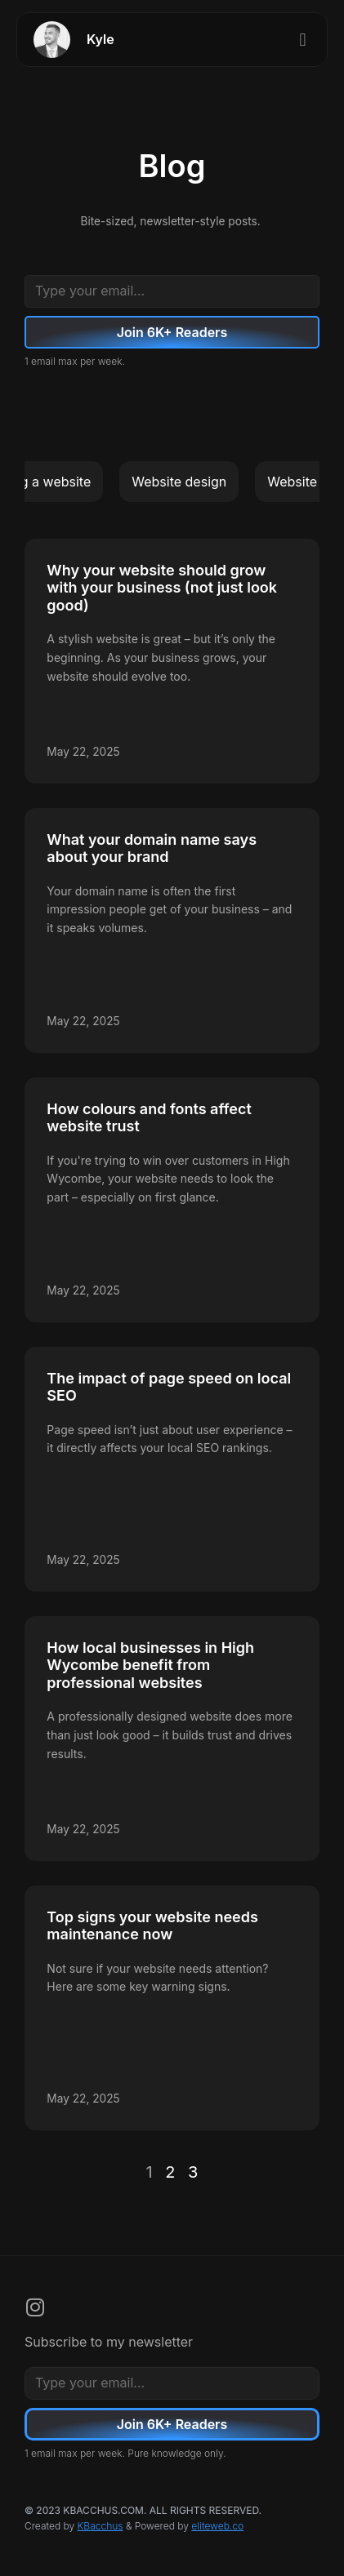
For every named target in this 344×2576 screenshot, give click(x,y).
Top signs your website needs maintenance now (152, 1925)
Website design (179, 481)
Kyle (100, 39)
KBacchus (100, 2526)
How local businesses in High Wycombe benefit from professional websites (150, 1665)
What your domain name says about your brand (152, 848)
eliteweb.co (217, 2526)
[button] (302, 39)
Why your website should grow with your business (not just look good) (162, 588)
